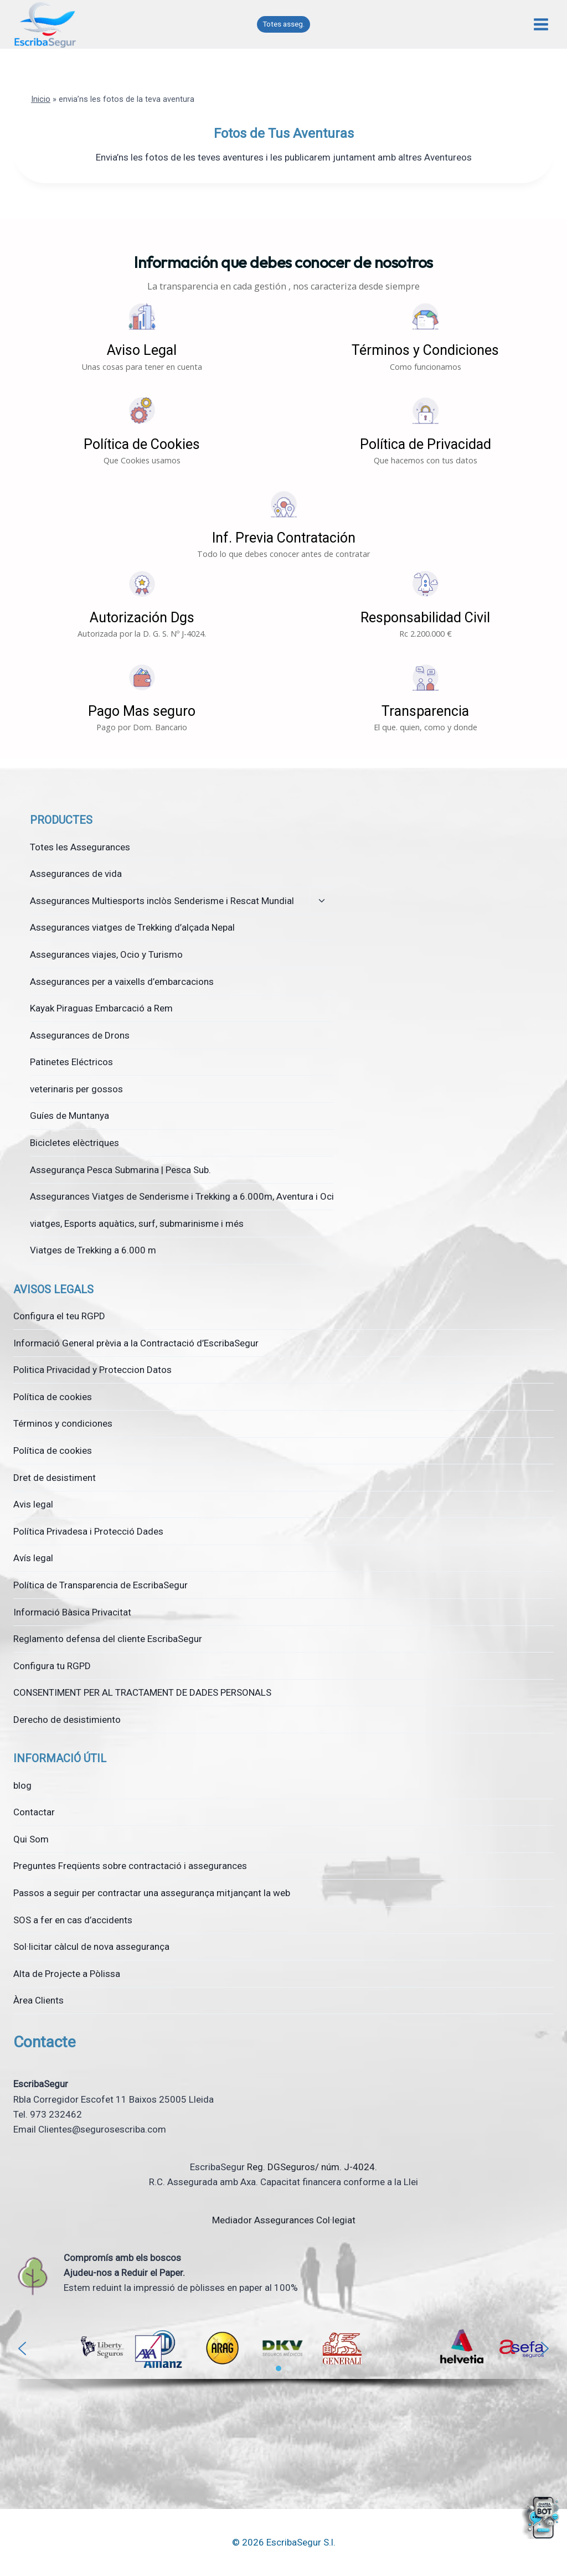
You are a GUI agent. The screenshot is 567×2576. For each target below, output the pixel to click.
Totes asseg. (283, 23)
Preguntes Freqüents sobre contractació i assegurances (130, 1865)
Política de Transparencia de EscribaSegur (100, 1585)
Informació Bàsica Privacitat (72, 1612)
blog (22, 1785)
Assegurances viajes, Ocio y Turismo (106, 954)
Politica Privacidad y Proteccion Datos (92, 1369)
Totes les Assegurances (80, 847)
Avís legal (33, 1557)
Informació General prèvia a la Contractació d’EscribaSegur (136, 1343)
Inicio (40, 99)
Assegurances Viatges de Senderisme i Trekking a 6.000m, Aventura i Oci (182, 1196)
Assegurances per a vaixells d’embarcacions (122, 981)
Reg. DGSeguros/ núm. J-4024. (312, 2166)
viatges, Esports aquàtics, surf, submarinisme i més (137, 1223)
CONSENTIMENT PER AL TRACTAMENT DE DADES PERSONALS (142, 1692)
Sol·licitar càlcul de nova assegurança (91, 1946)
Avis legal (33, 1504)
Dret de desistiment (54, 1477)
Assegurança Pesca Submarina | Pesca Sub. (120, 1169)
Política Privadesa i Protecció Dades (88, 1531)
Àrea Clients (38, 2000)
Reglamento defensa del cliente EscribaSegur (107, 1638)
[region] (283, 2360)
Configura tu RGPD (52, 1665)
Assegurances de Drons (80, 1035)
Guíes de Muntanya (69, 1115)
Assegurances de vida (76, 873)
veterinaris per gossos (76, 1089)
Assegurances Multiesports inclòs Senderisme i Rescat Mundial (162, 900)
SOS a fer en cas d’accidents (72, 1919)
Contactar (34, 1812)
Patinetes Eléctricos (71, 1061)
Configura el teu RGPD (59, 1315)
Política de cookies (52, 1396)
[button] (141, 337)
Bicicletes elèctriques (74, 1142)
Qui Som (31, 1839)
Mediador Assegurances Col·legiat (283, 2220)
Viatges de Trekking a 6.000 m (93, 1250)
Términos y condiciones (62, 1423)
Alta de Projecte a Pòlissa (66, 1973)
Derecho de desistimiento (67, 1719)
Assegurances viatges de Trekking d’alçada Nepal (132, 927)
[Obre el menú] (541, 24)
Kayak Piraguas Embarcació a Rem (101, 1008)
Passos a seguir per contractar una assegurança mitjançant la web (151, 1892)
